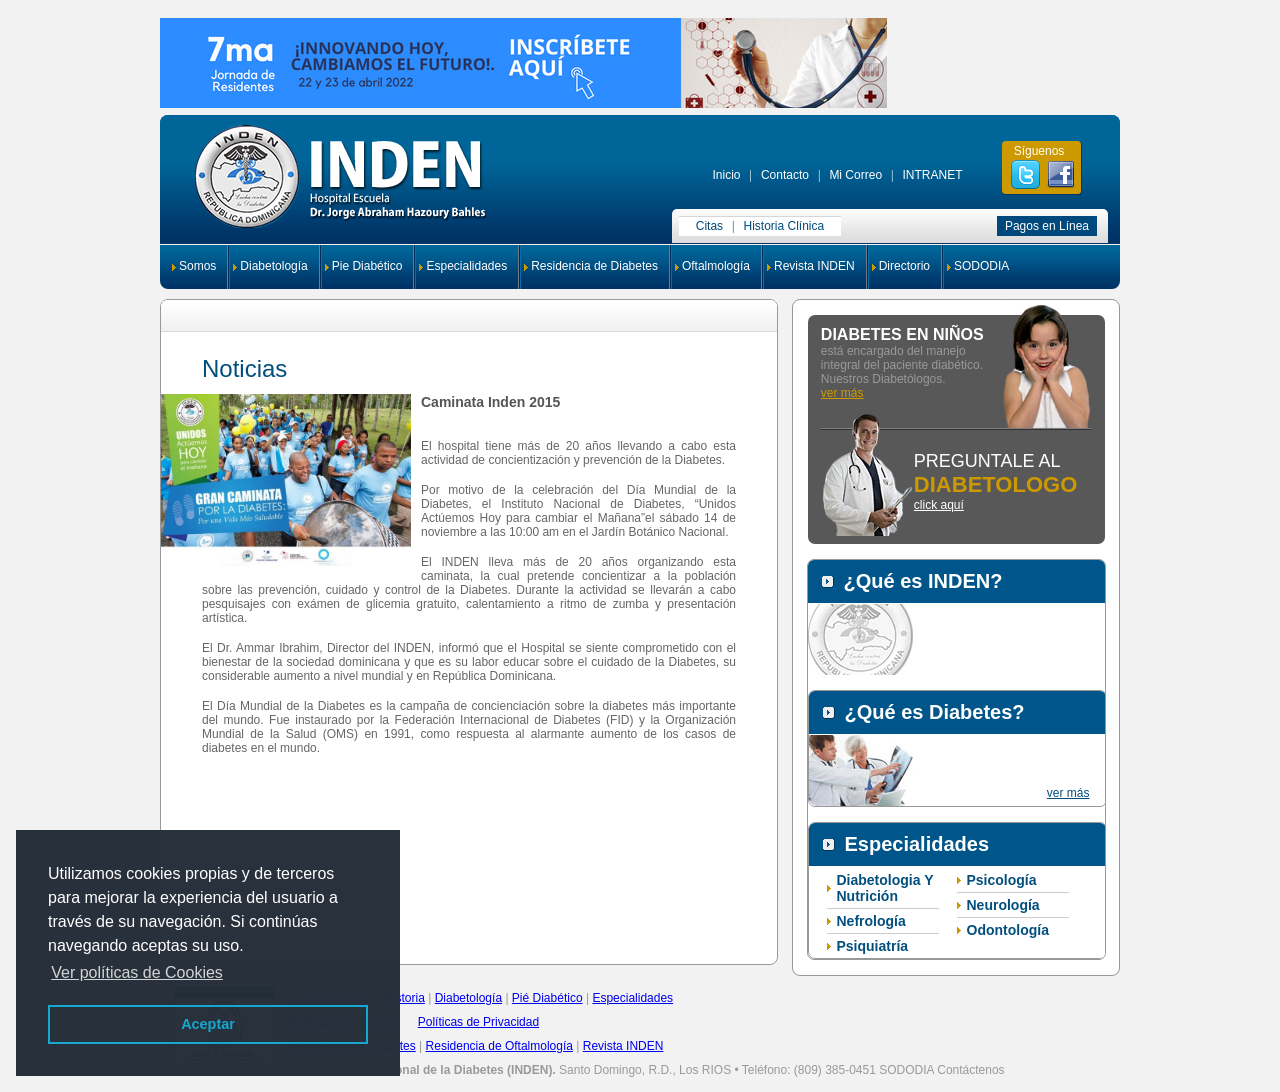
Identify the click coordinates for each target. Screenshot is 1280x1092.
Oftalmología (716, 266)
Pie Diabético (367, 266)
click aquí (939, 505)
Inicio (727, 175)
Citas (709, 226)
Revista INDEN (814, 266)
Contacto (785, 175)
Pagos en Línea (1047, 226)
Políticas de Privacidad (478, 1022)
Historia (404, 998)
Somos (197, 266)
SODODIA (981, 266)
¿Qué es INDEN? (923, 581)
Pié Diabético (547, 998)
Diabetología (273, 266)
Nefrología (871, 921)
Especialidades (466, 266)
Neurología (1003, 905)
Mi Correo (855, 175)
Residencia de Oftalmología (499, 1046)
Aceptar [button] (208, 1024)
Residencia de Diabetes (594, 266)
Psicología (1002, 880)
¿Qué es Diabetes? (935, 712)
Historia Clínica (784, 226)
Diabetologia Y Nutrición (885, 888)
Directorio (904, 266)
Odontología (1008, 930)
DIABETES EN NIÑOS (902, 334)
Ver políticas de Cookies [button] (137, 972)
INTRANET (932, 175)
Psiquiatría (873, 946)
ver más (842, 393)
